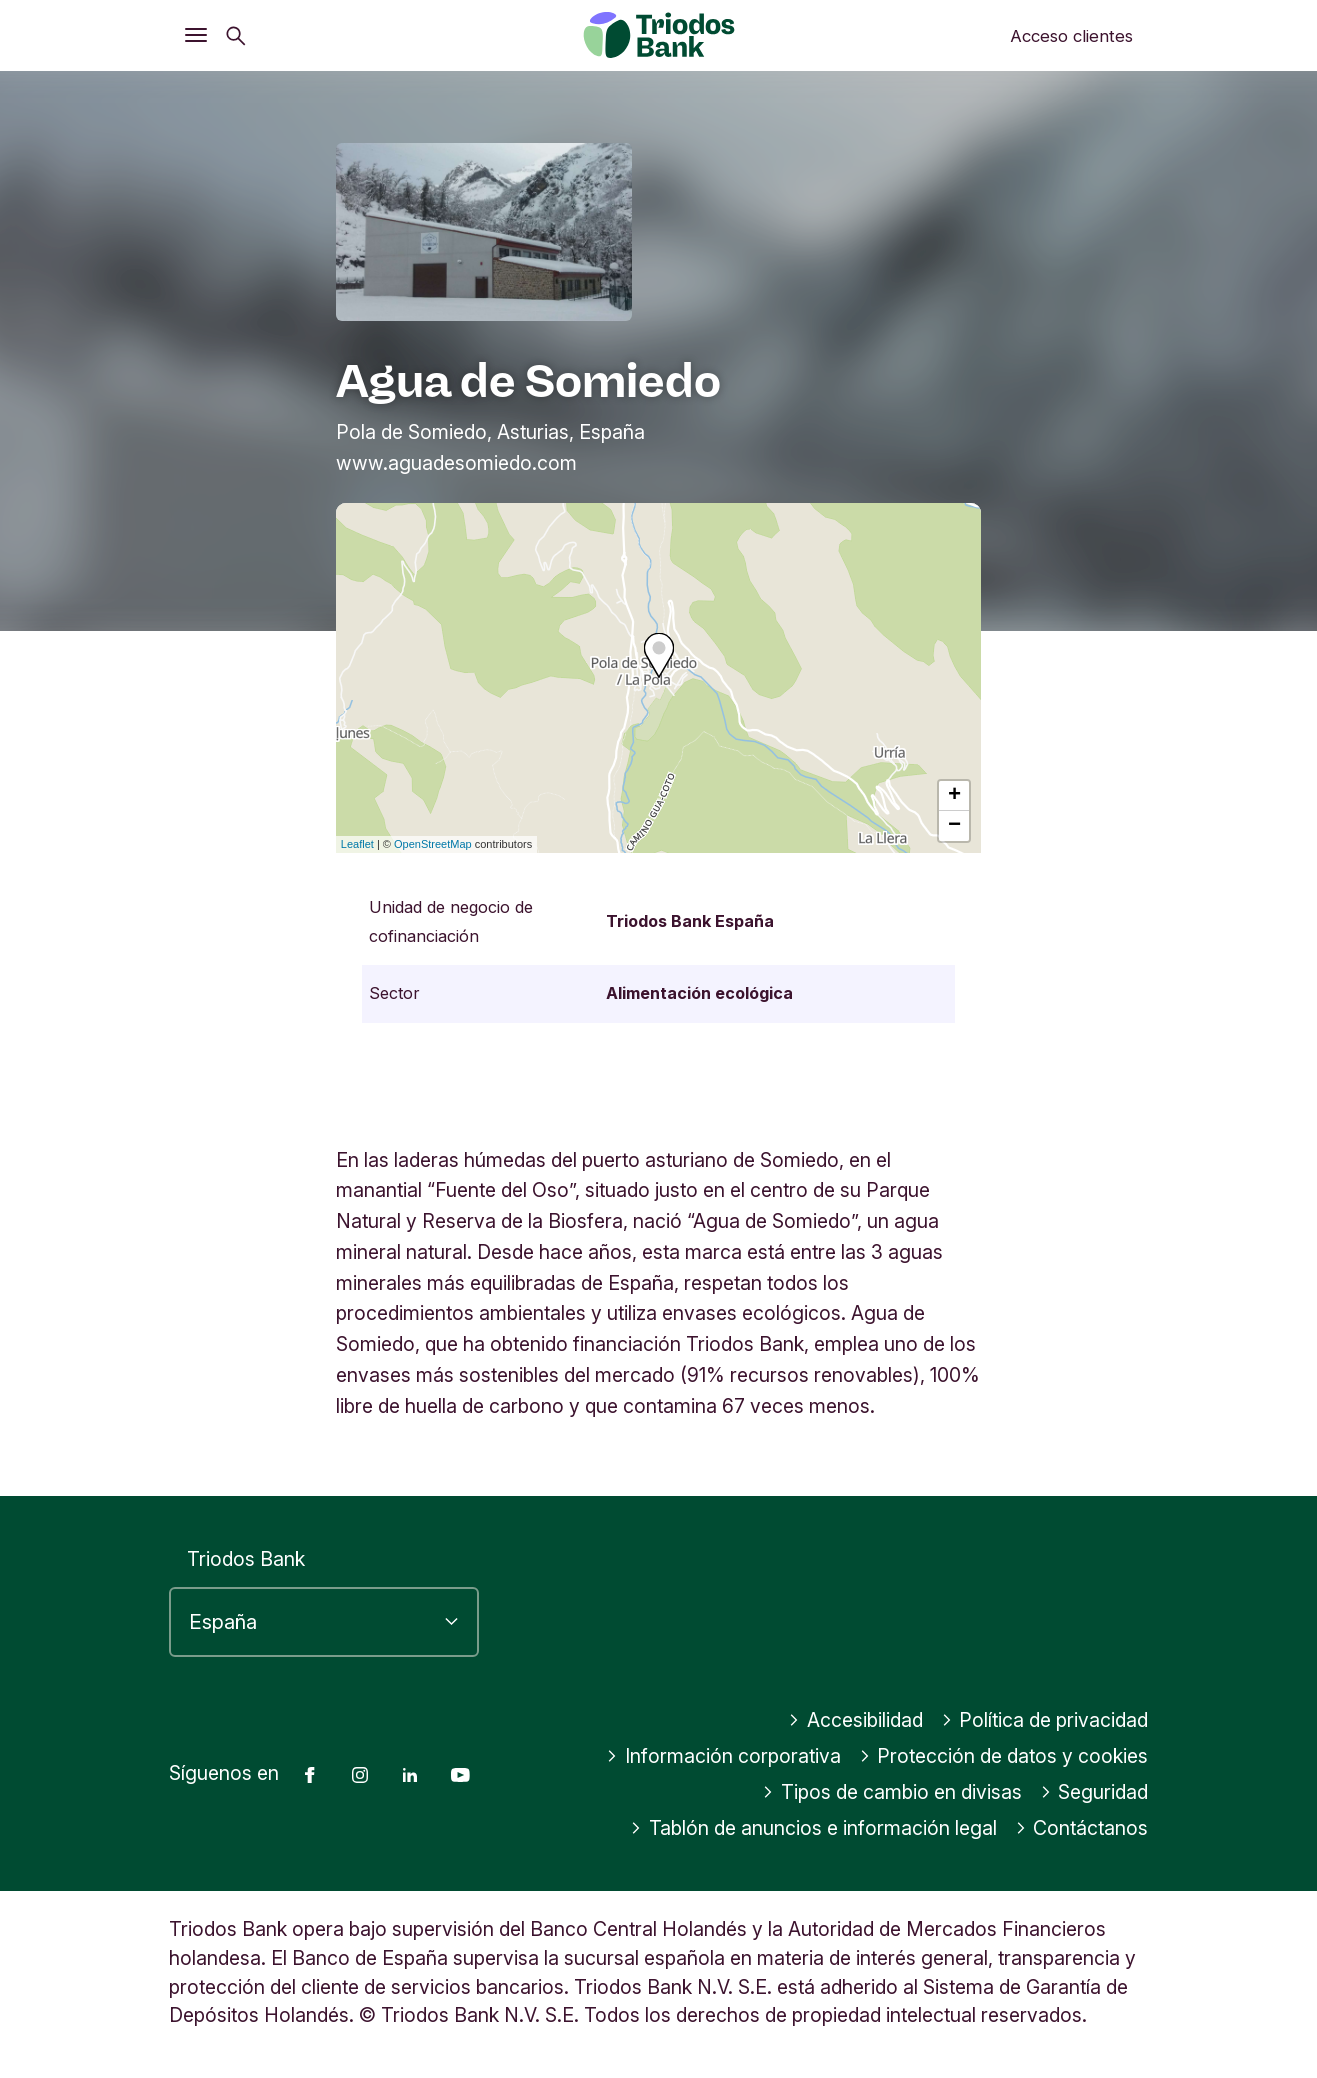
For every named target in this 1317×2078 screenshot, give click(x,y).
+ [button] (954, 796)
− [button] (954, 826)
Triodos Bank (246, 1559)
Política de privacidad (1045, 1720)
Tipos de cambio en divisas (892, 1792)
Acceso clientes (1071, 36)
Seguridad (1094, 1792)
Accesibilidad (855, 1720)
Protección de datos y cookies (1004, 1756)
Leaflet (357, 844)
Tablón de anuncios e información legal (813, 1828)
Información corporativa (723, 1756)
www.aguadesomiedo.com (456, 463)
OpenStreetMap (433, 844)
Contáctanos (1082, 1828)
